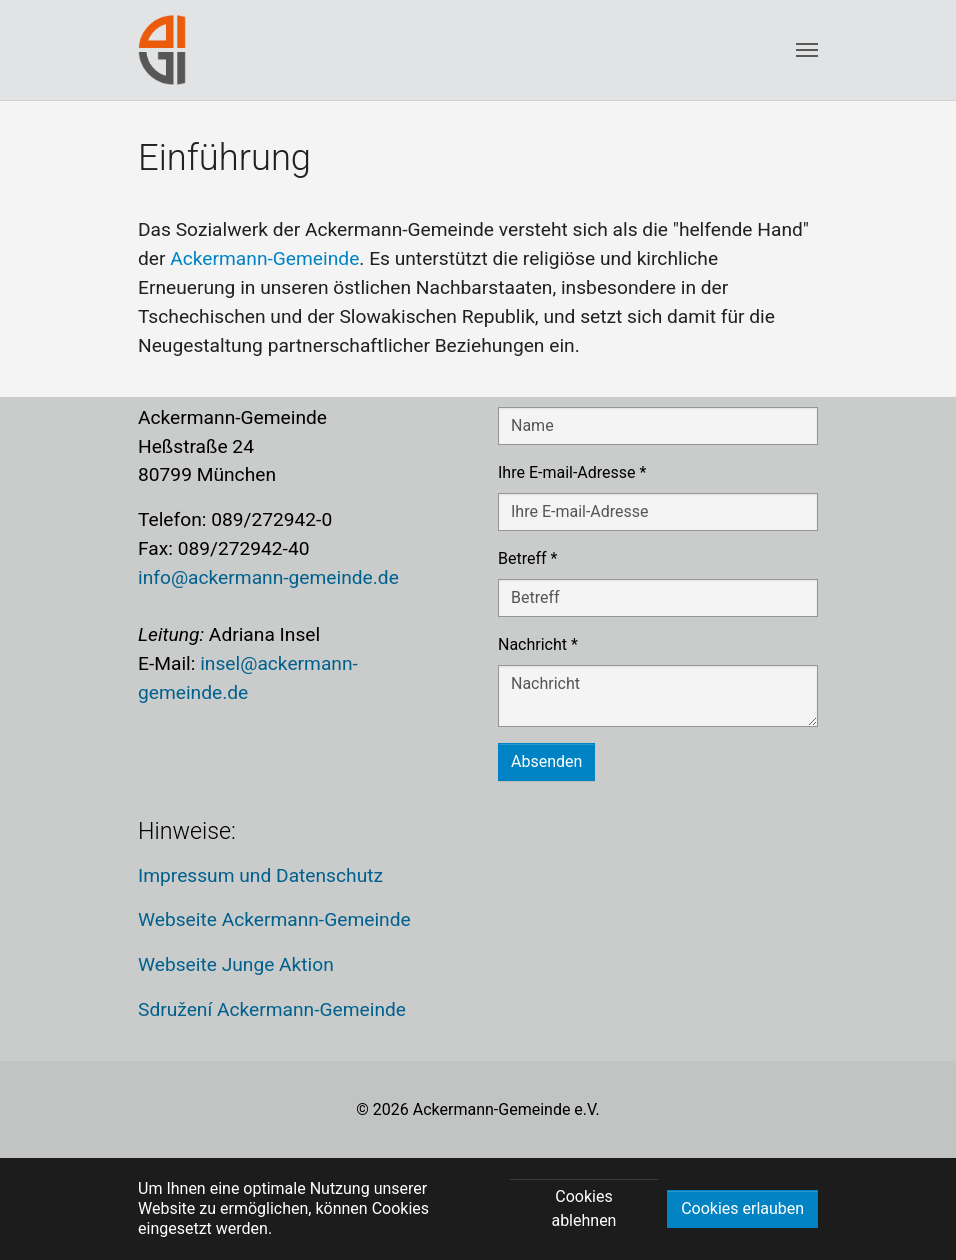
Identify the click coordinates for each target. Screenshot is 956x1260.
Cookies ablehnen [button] (583, 1208)
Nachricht (538, 644)
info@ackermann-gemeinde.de (268, 577)
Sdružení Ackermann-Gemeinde (272, 1009)
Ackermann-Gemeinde (264, 258)
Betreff (527, 558)
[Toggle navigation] (807, 50)
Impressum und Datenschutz (260, 875)
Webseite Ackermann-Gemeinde (274, 919)
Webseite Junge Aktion (236, 964)
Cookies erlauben (742, 1208)
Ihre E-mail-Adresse (572, 472)
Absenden (546, 761)
